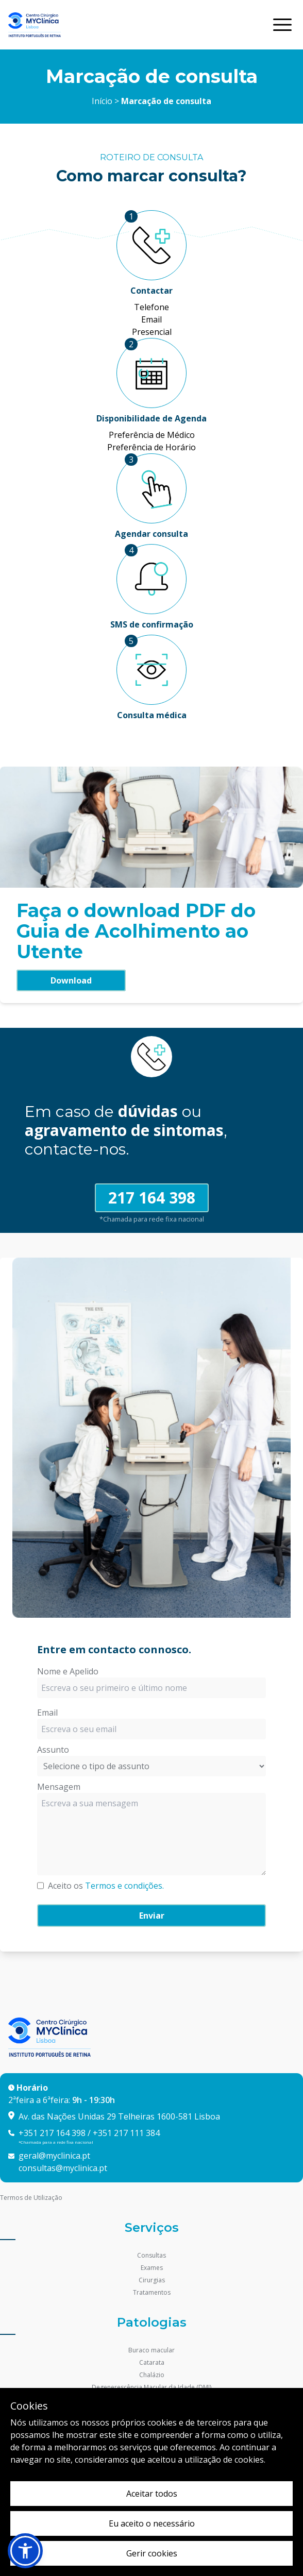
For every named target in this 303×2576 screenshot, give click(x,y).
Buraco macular (151, 2350)
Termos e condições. (124, 1885)
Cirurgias (152, 2280)
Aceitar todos (151, 2493)
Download (71, 980)
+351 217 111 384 (126, 2133)
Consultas (151, 2255)
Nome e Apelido (67, 1671)
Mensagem (58, 1786)
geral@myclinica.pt (54, 2155)
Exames (152, 2267)
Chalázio (151, 2374)
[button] (25, 2551)
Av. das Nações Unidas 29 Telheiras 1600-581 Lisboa (119, 2116)
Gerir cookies (151, 2553)
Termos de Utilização (31, 2197)
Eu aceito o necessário (152, 2523)
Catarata (151, 2362)
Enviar (151, 1915)
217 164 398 (151, 1197)
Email (47, 1712)
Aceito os (106, 1885)
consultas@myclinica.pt (63, 2168)
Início (102, 101)
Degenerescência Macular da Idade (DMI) (151, 2387)
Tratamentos (152, 2292)
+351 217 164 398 (52, 2133)
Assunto (53, 1749)
